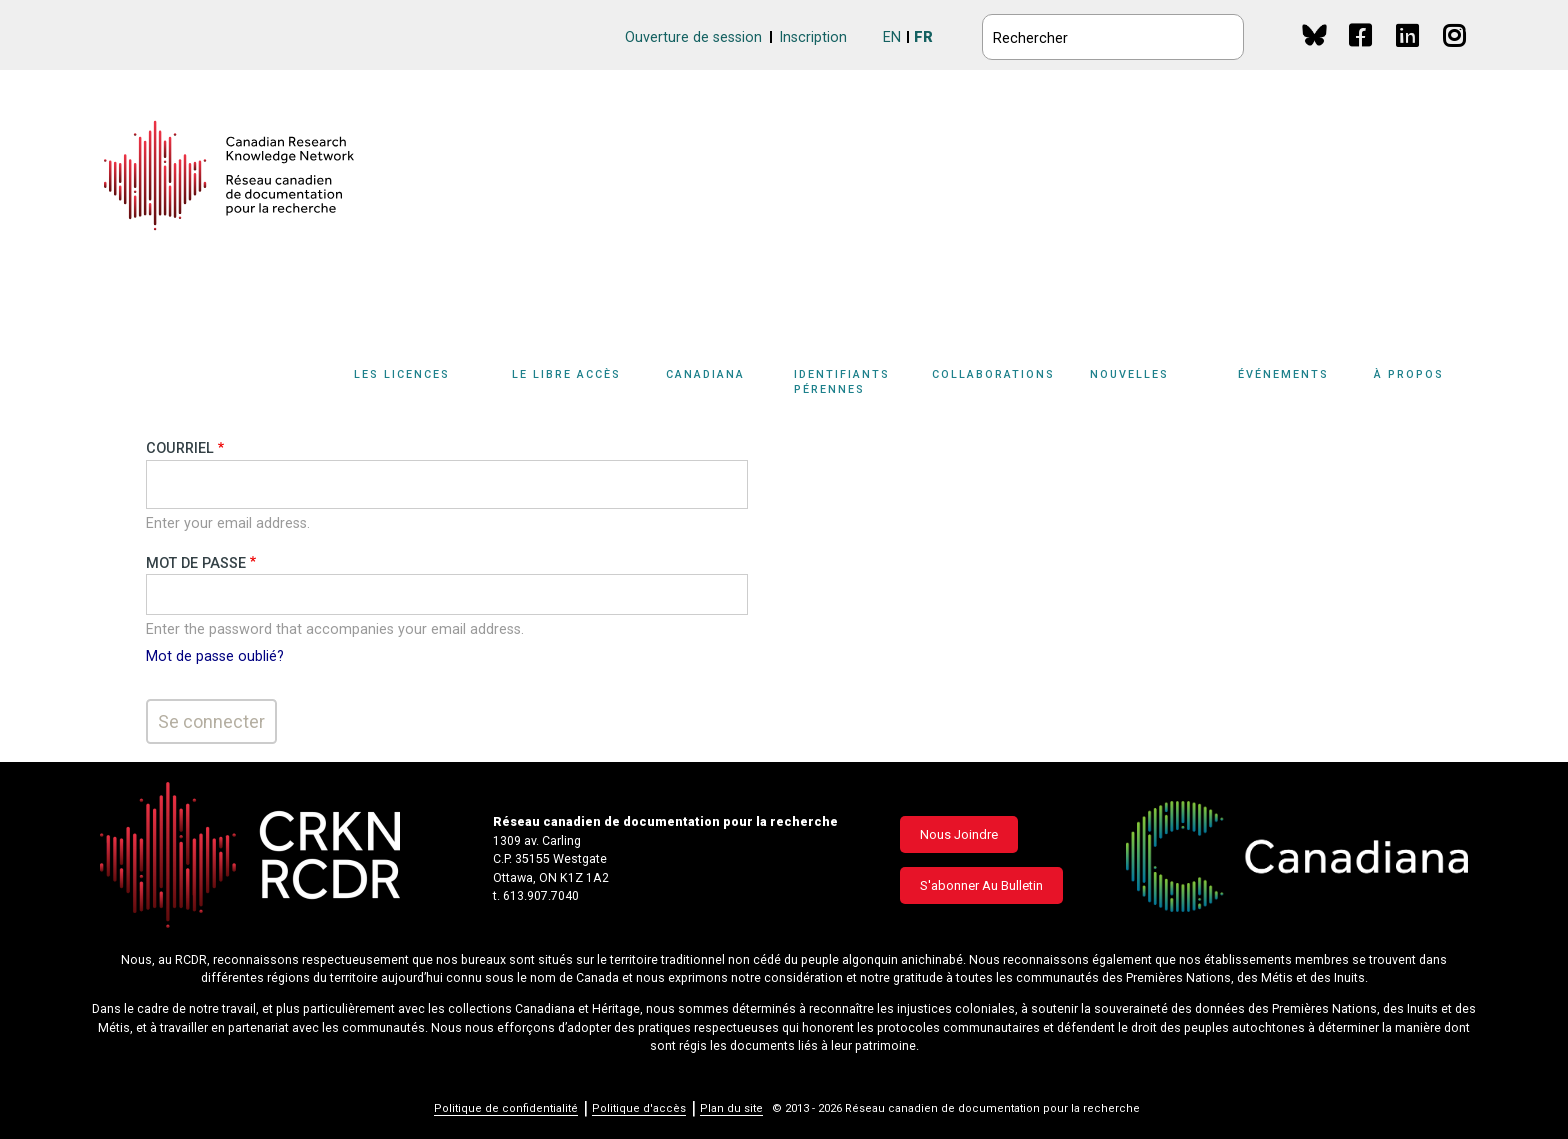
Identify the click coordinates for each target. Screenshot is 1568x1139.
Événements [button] (1283, 374)
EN (892, 37)
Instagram (1455, 54)
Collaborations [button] (993, 374)
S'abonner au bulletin (981, 885)
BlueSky (1314, 34)
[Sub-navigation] (413, 386)
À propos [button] (1409, 374)
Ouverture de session (693, 37)
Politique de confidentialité (506, 1108)
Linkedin (1408, 54)
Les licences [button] (402, 374)
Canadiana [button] (705, 374)
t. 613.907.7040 (536, 896)
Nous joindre (959, 834)
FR (923, 37)
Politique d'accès (639, 1108)
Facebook (1361, 54)
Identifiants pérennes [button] (842, 382)
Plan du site (731, 1108)
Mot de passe (196, 563)
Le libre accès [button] (566, 374)
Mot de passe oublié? (215, 656)
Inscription (813, 37)
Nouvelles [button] (1129, 374)
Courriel (180, 448)
